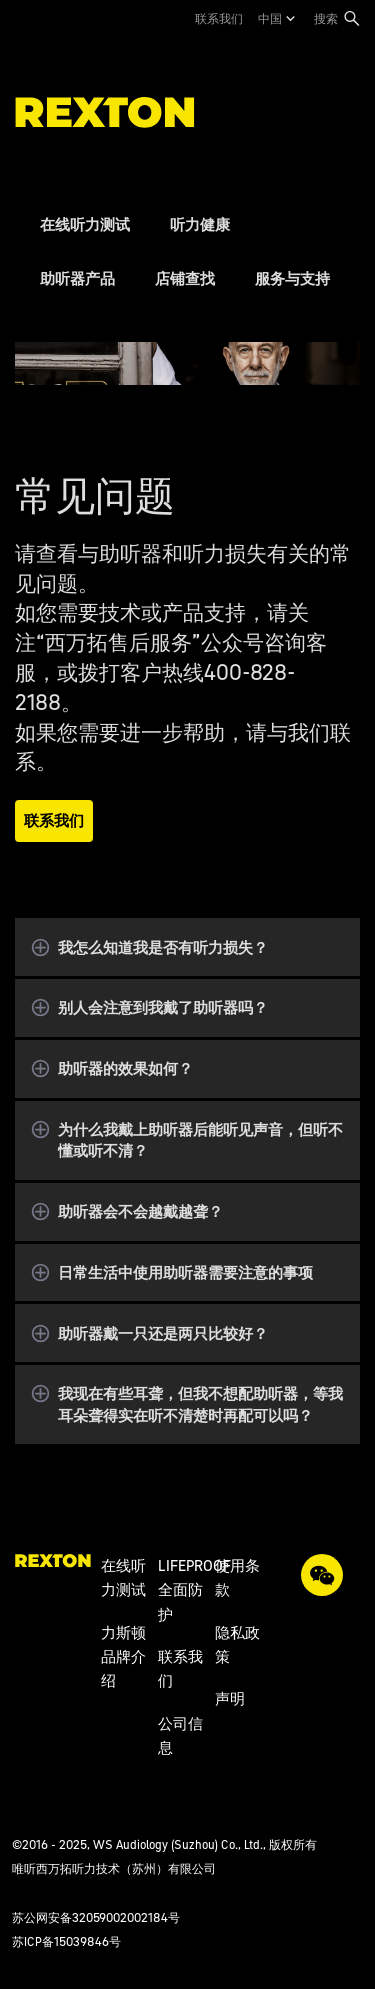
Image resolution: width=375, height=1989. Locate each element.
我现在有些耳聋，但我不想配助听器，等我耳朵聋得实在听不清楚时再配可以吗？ (200, 1404)
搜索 (326, 18)
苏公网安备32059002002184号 (96, 1917)
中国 (270, 18)
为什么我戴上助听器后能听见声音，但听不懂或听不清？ (200, 1140)
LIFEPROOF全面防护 (194, 1590)
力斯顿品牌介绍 (123, 1657)
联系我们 (219, 18)
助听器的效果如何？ (125, 1068)
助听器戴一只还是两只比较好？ (163, 1333)
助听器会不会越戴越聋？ (140, 1211)
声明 (230, 1698)
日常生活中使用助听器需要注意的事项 (185, 1272)
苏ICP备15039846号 (66, 1941)
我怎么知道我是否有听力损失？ (163, 947)
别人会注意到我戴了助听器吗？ (163, 1007)
